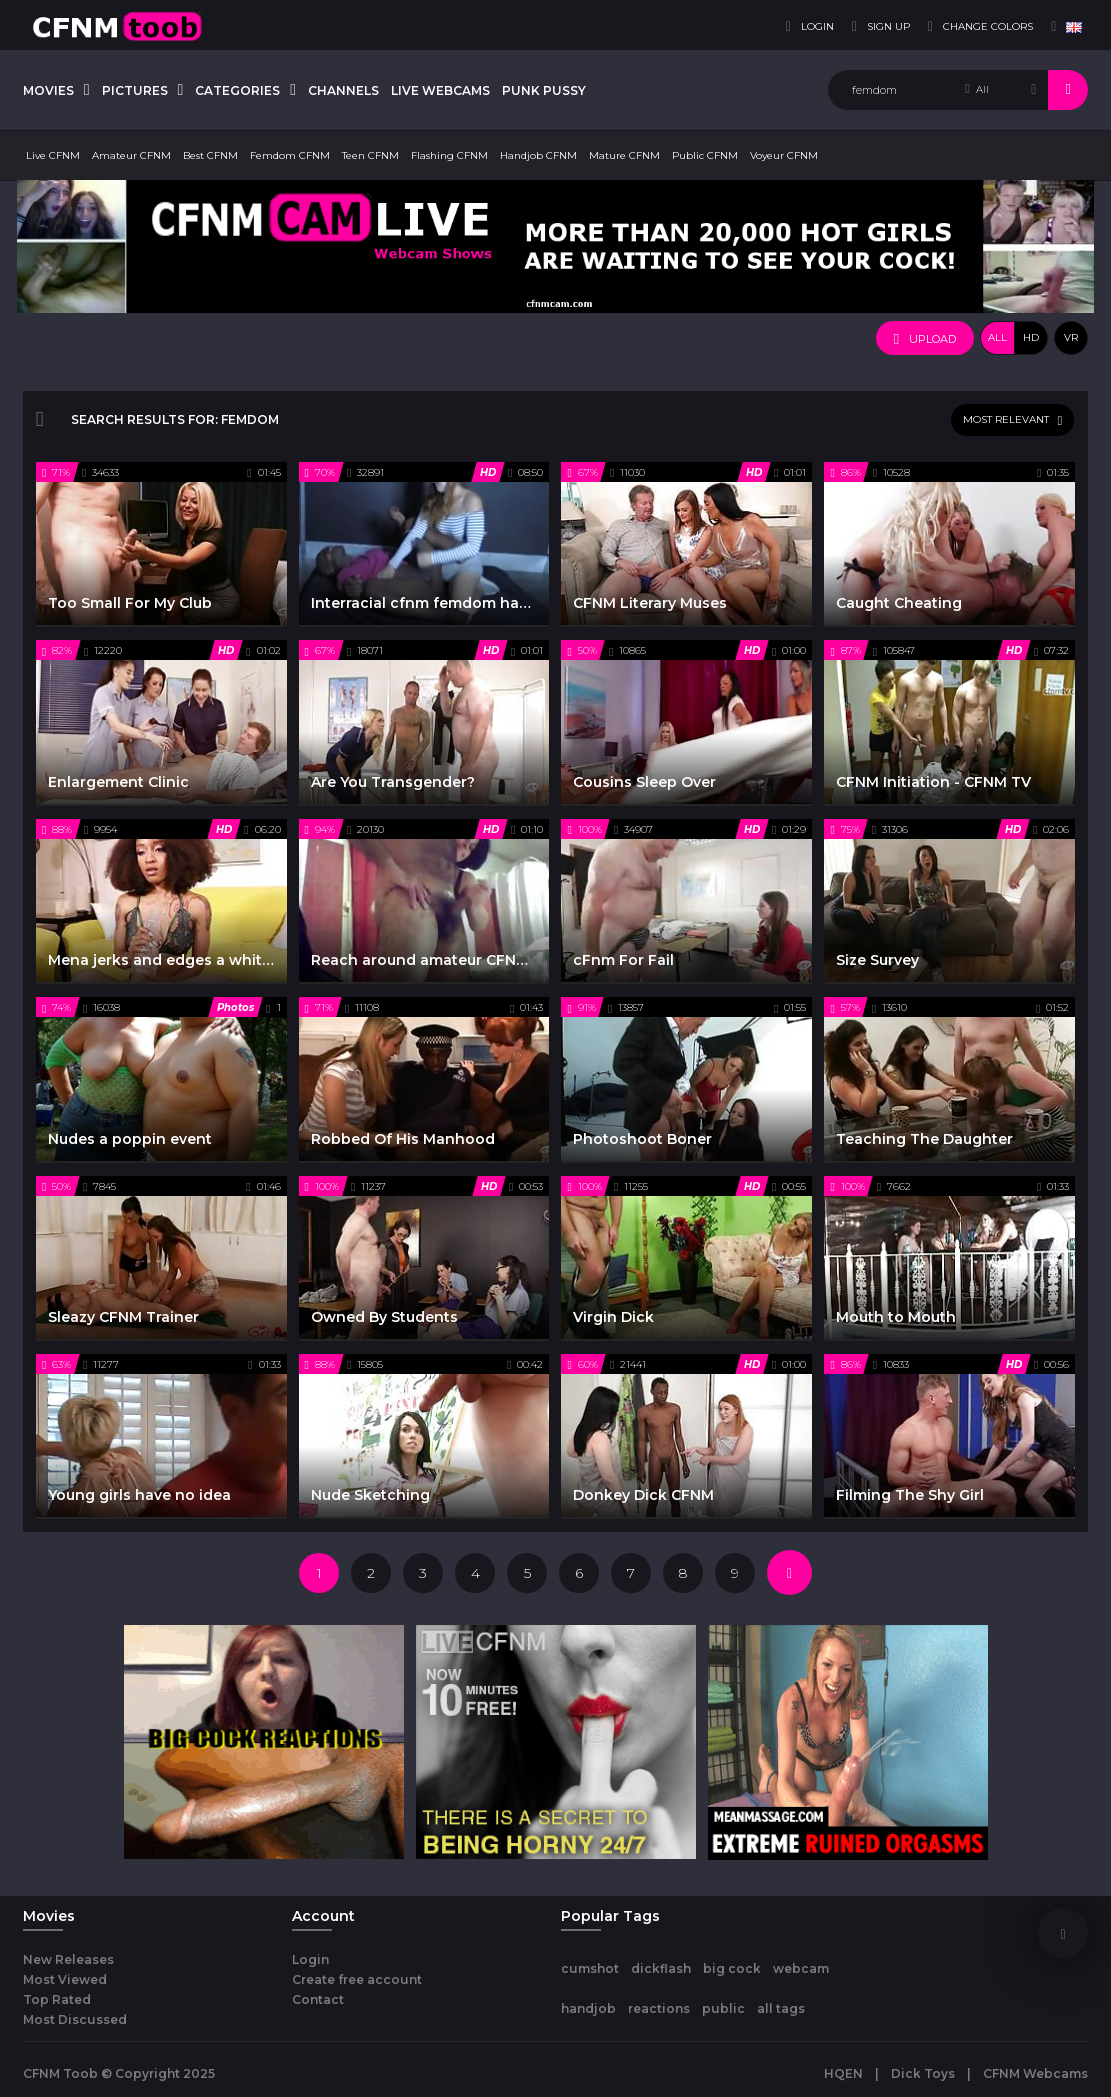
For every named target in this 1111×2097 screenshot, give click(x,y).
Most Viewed (65, 1979)
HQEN (843, 2073)
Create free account (357, 1979)
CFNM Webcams (1035, 2073)
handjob (588, 2008)
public (723, 2008)
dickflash (661, 1968)
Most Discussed (75, 2019)
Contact (318, 1999)
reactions (659, 2008)
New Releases (68, 1959)
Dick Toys (923, 2073)
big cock (732, 1968)
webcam (801, 1968)
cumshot (590, 1968)
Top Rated (57, 1999)
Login (310, 1959)
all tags (781, 2008)
